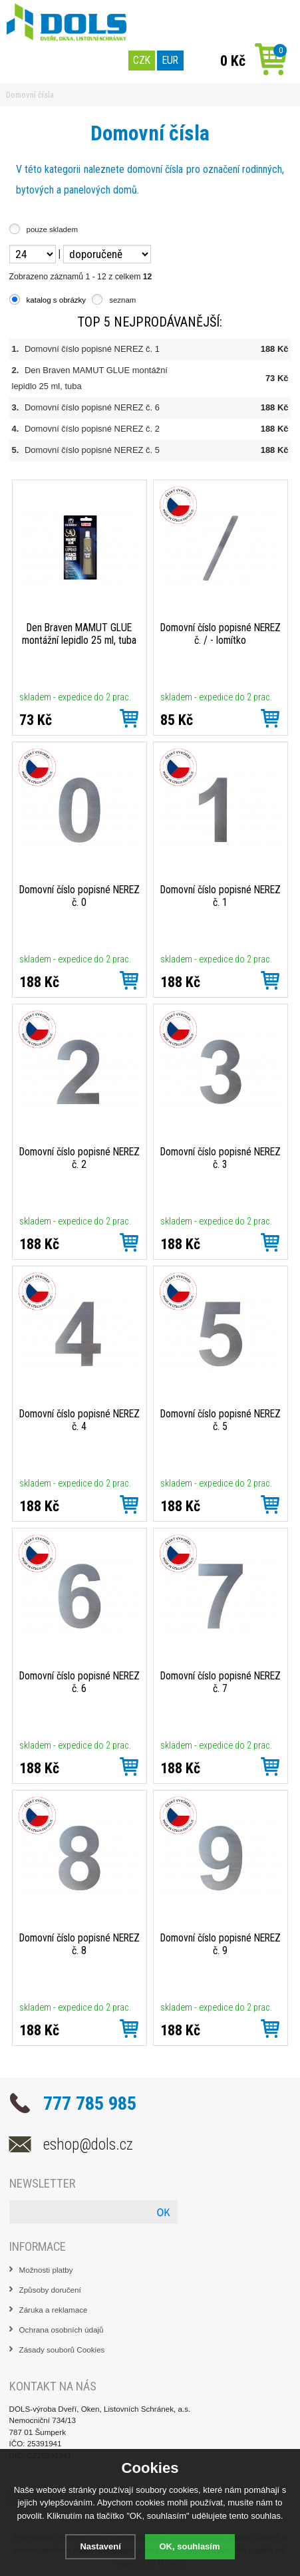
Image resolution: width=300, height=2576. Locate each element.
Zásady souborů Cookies (62, 2349)
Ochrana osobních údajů (61, 2329)
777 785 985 (89, 2103)
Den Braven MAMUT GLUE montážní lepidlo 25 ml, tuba (79, 633)
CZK (141, 60)
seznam (122, 300)
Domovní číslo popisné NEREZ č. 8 (79, 1944)
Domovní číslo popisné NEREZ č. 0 (79, 896)
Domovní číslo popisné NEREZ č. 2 (92, 429)
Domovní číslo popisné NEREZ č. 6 (92, 407)
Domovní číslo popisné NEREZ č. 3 (220, 1158)
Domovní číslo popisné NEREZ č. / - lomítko (220, 633)
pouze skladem (52, 229)
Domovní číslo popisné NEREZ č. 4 (79, 1420)
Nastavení (100, 2546)
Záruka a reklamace (53, 2309)
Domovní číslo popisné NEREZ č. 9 (220, 1944)
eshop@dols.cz (88, 2144)
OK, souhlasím (190, 2546)
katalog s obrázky (56, 300)
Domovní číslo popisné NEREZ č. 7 (220, 1682)
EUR (170, 60)
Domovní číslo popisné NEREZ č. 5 (92, 450)
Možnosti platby (46, 2269)
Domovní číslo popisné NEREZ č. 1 (92, 349)
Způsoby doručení (50, 2289)
